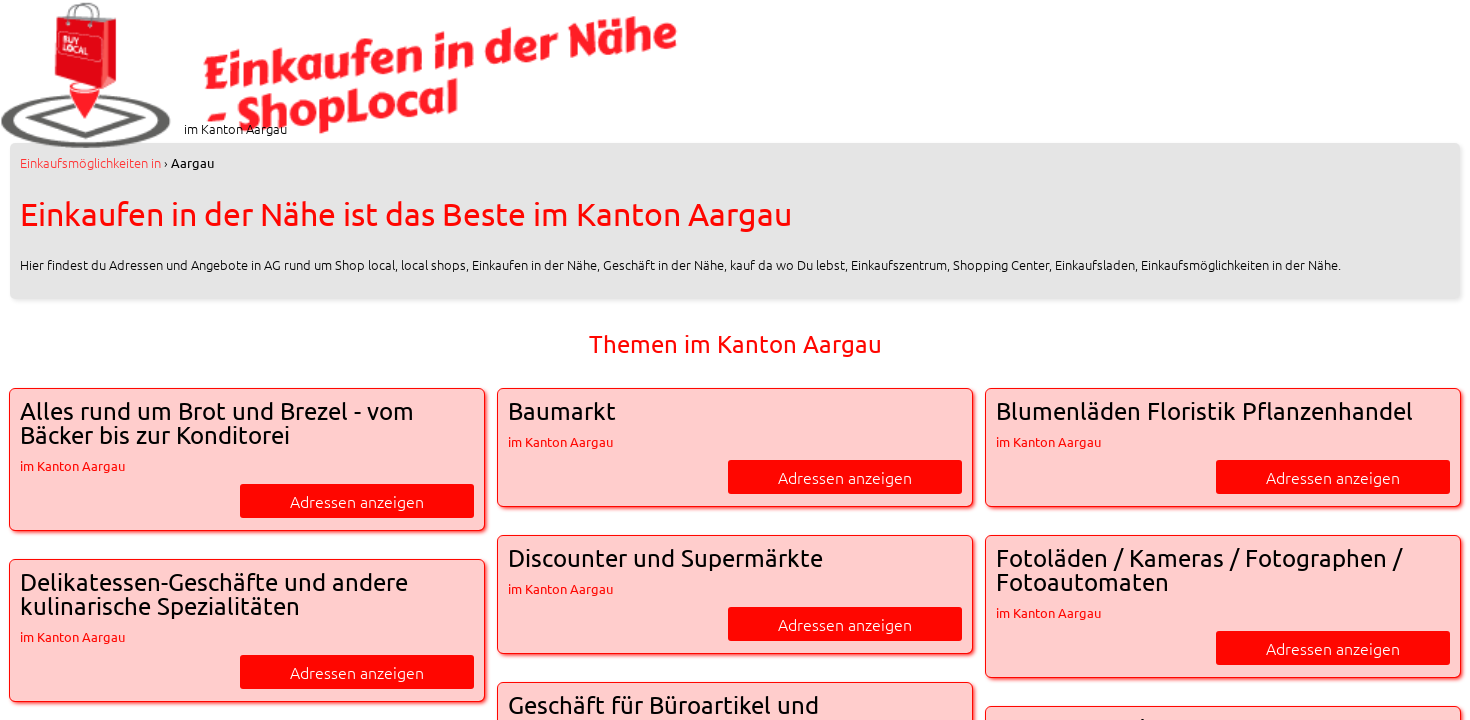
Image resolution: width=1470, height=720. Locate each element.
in (90, 162)
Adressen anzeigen (357, 501)
